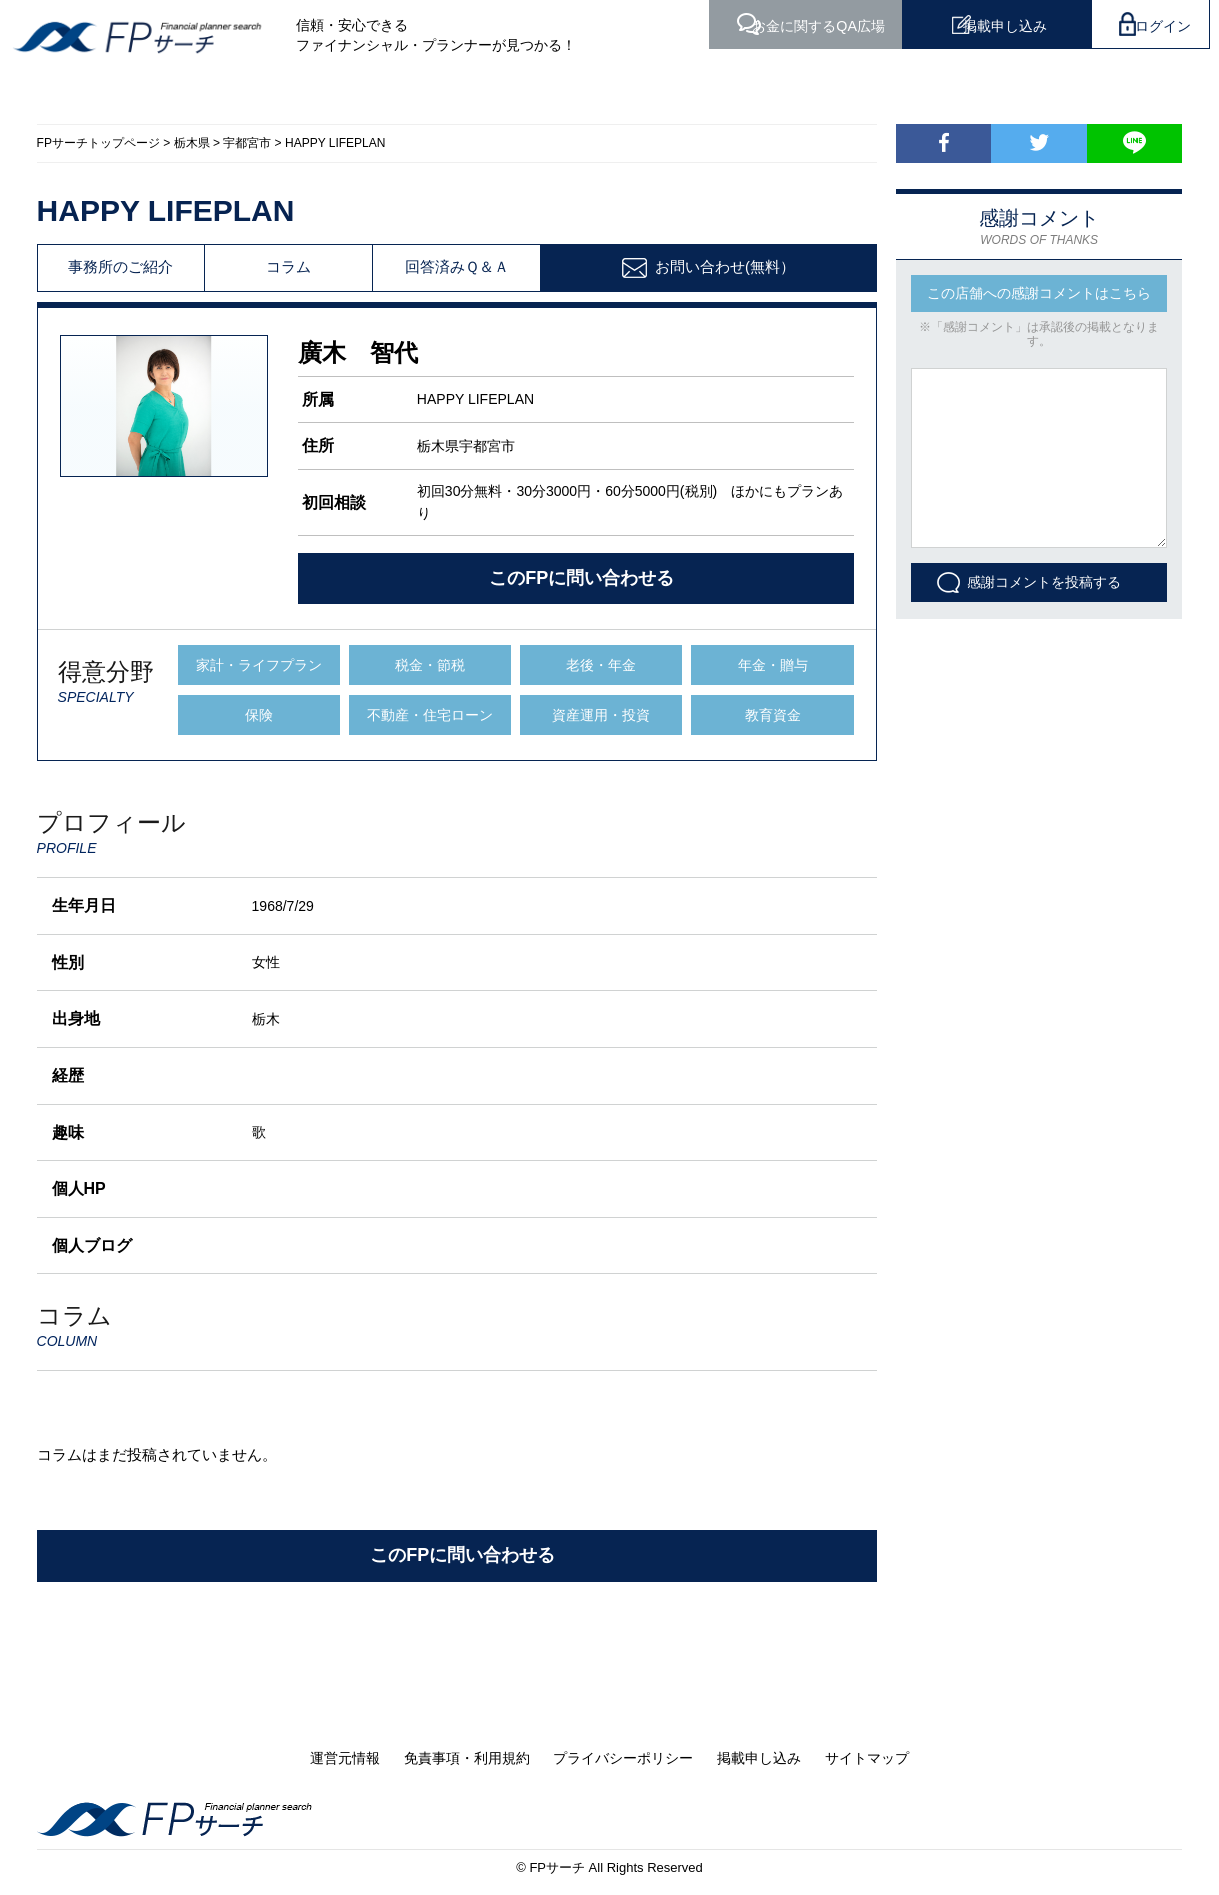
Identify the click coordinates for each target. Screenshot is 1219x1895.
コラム (288, 267)
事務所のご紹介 (120, 267)
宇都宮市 (247, 143)
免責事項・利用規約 (467, 1758)
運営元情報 (345, 1758)
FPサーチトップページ (98, 143)
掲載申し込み (984, 23)
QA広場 (780, 23)
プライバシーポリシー (623, 1758)
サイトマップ (867, 1758)
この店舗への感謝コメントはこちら (1039, 293)
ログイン (1159, 23)
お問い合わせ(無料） (725, 266)
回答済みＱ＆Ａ (457, 267)
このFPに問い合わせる (581, 578)
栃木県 (192, 143)
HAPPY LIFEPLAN (335, 143)
